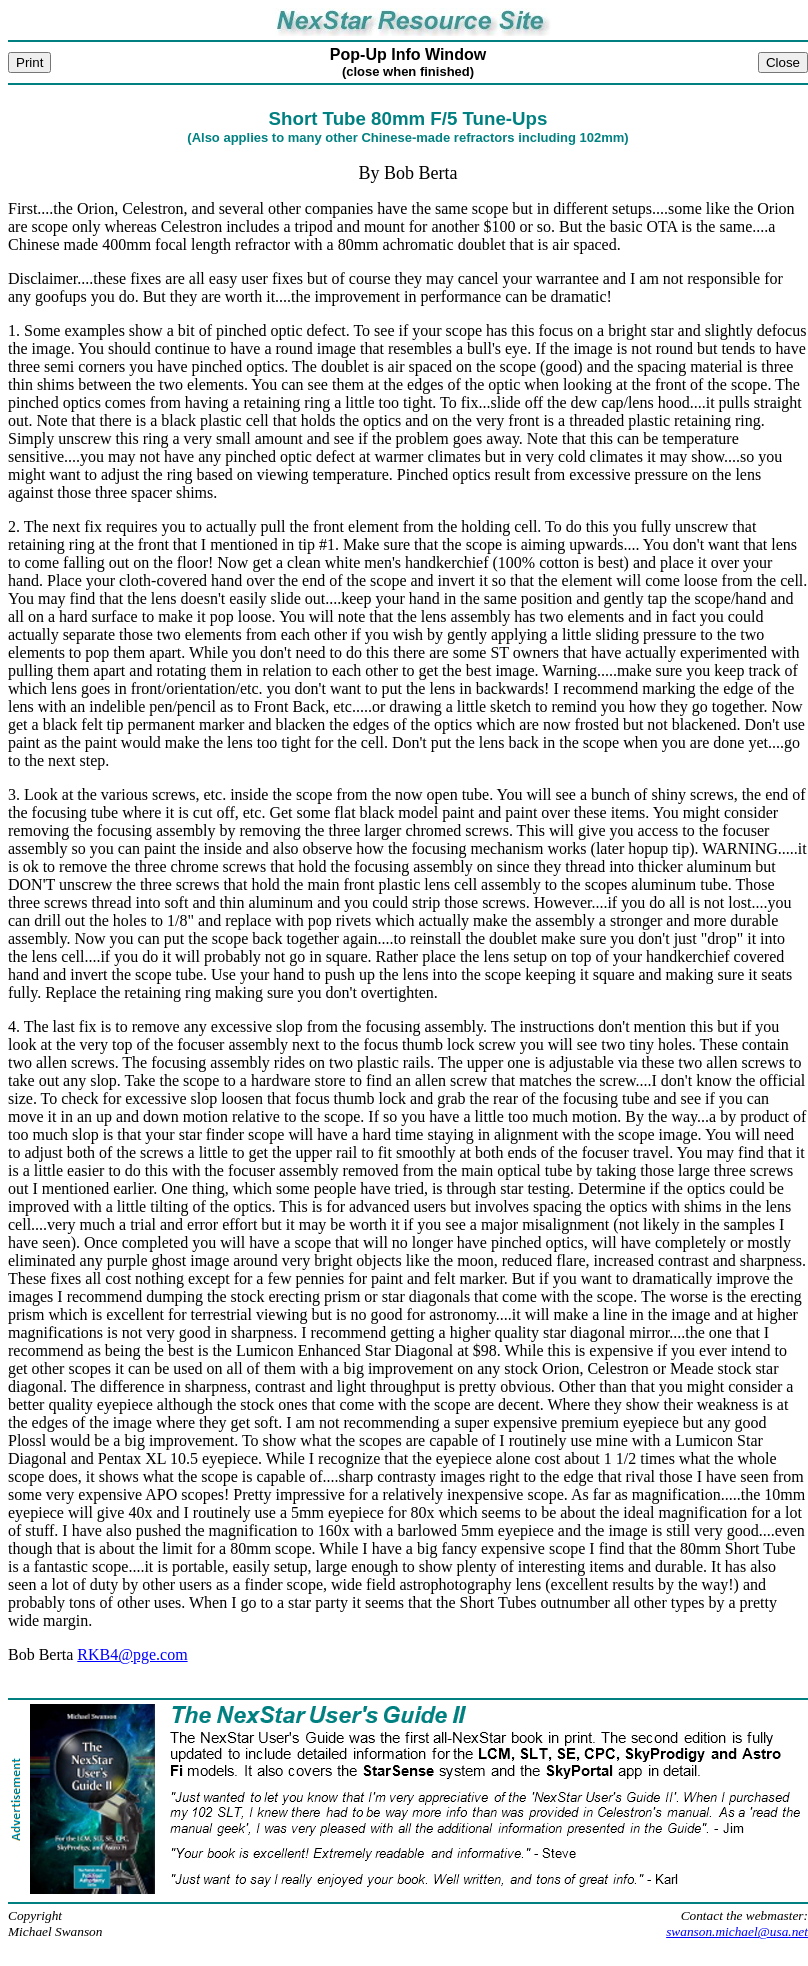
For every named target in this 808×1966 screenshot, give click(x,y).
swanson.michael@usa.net (737, 1931)
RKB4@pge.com (132, 1654)
